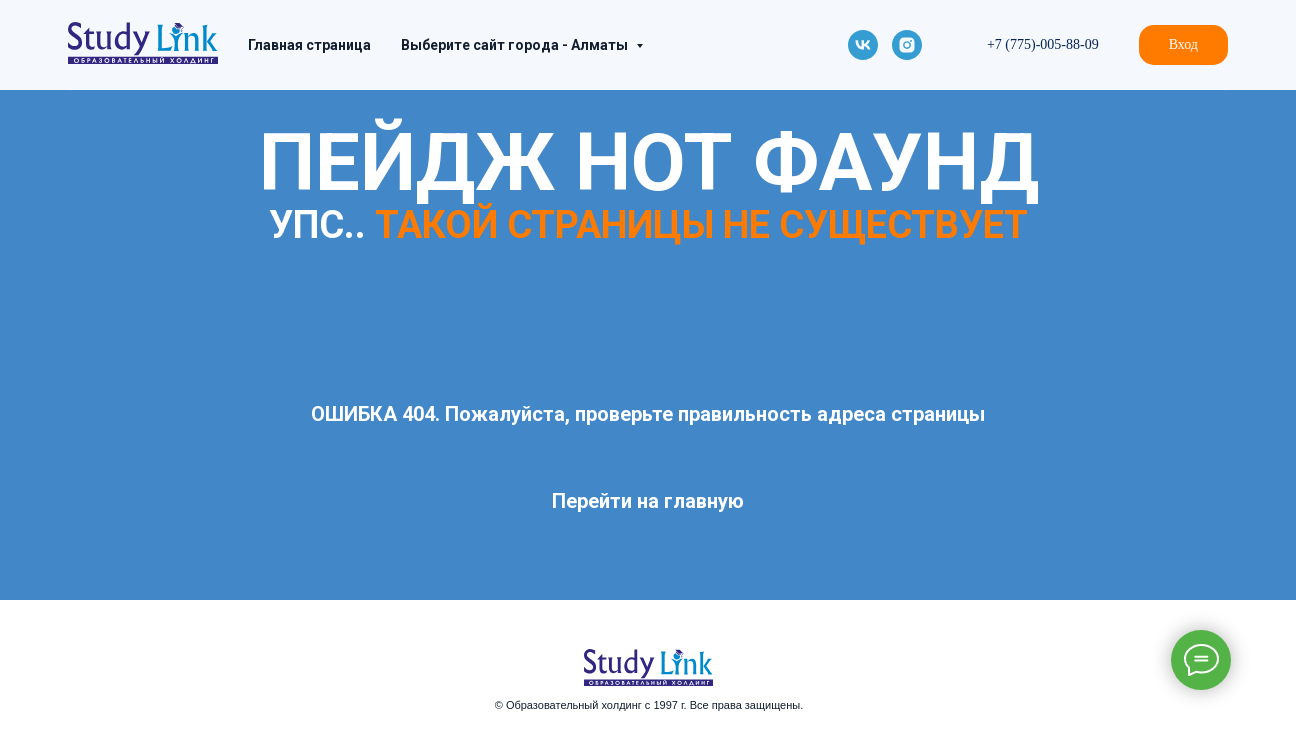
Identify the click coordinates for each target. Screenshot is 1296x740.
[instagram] (907, 45)
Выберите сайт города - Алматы (516, 45)
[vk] (863, 45)
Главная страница (309, 45)
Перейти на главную (648, 501)
